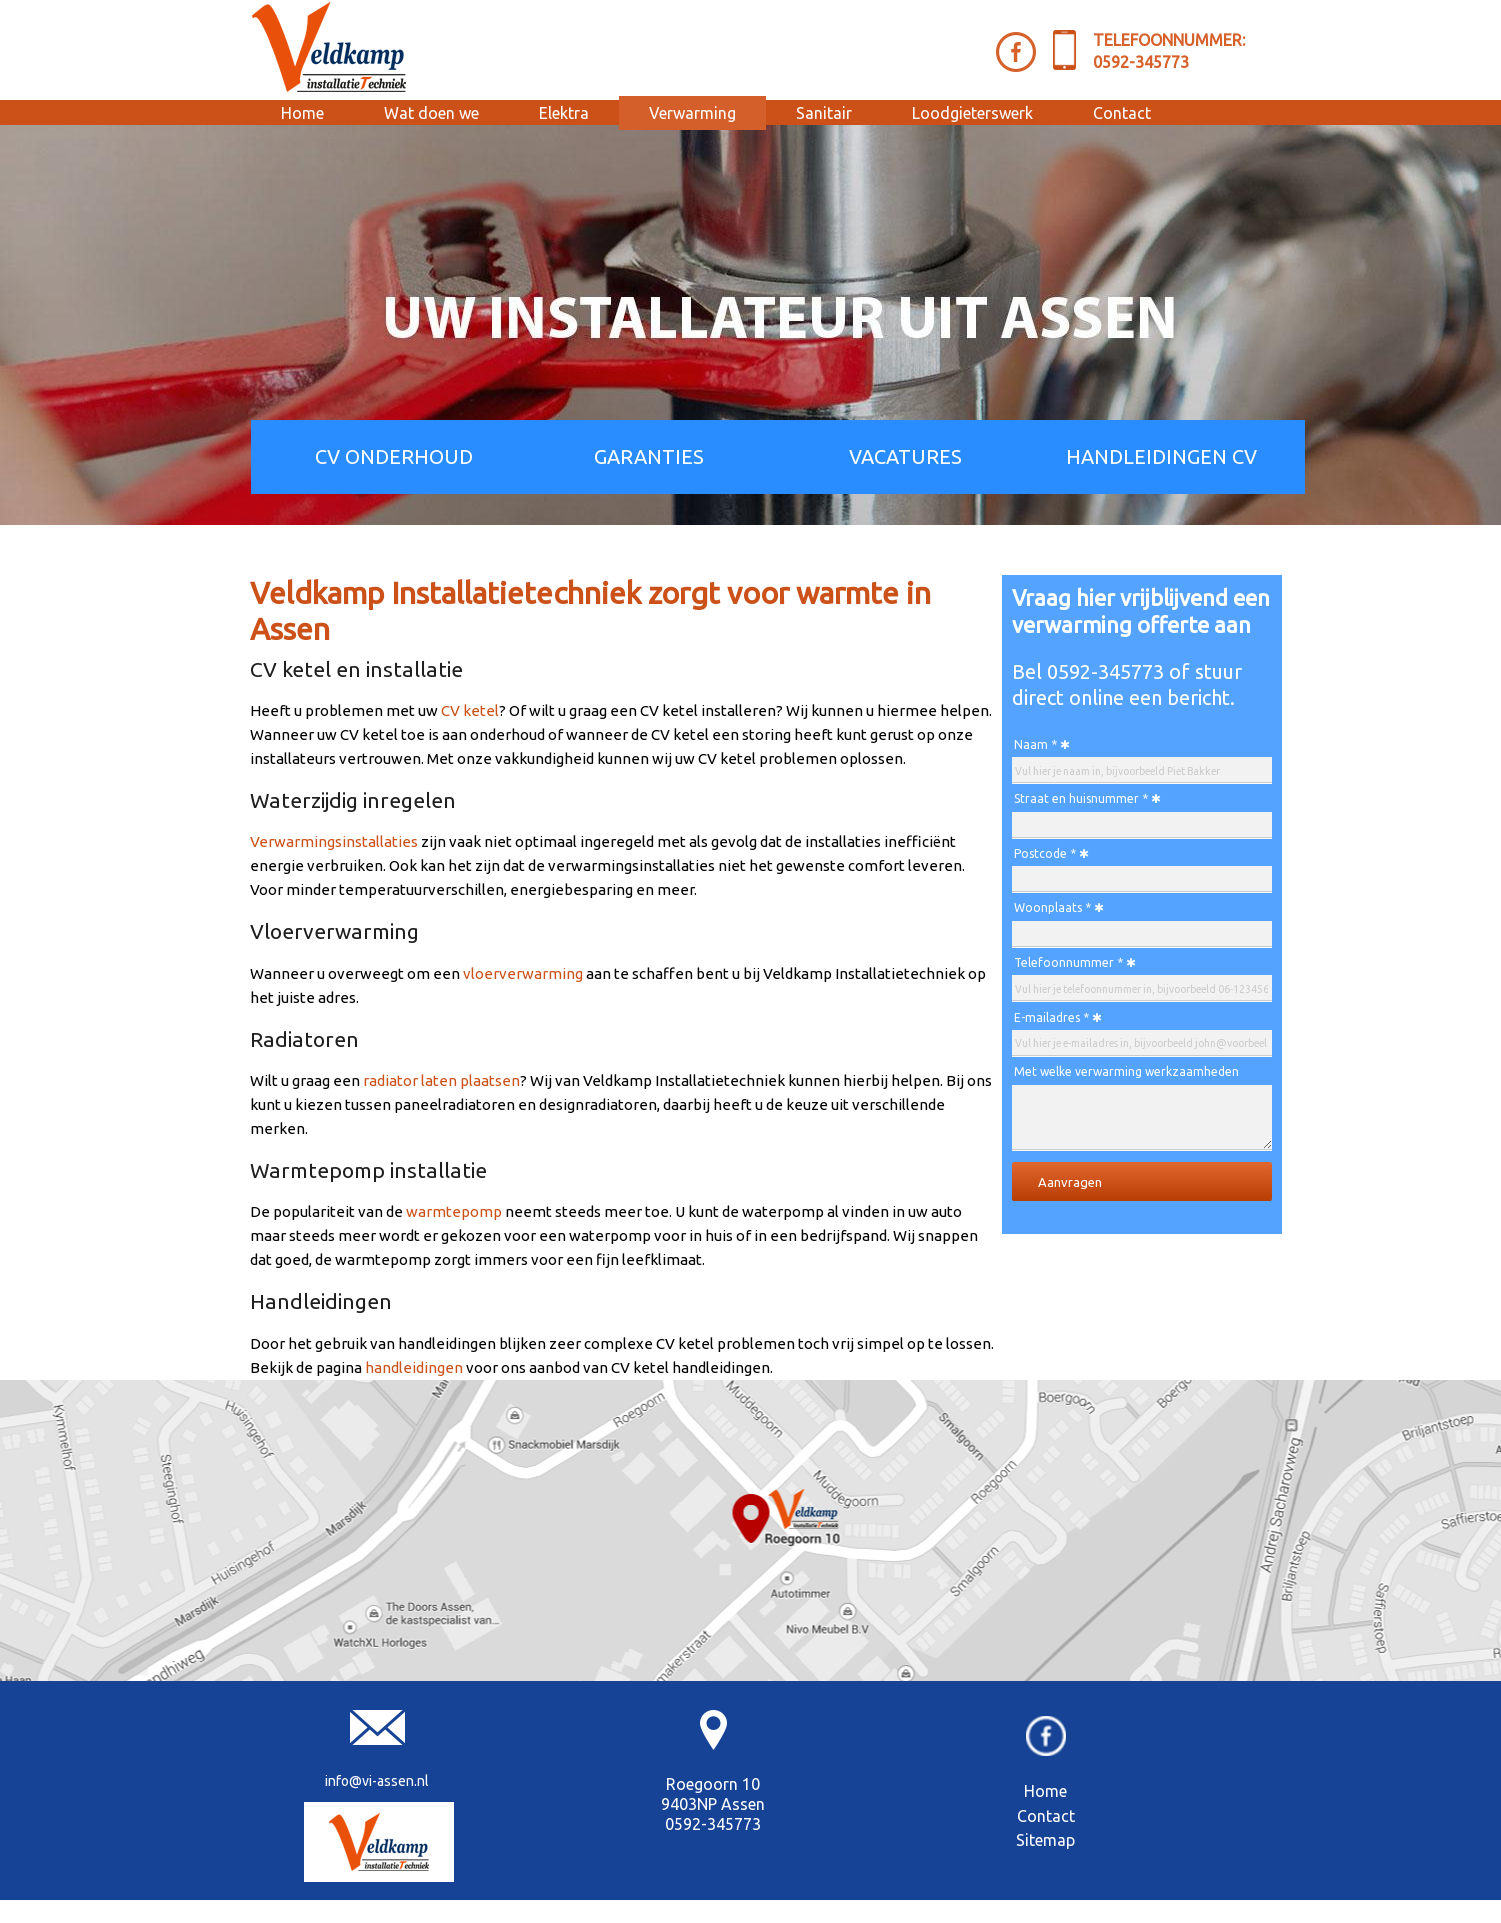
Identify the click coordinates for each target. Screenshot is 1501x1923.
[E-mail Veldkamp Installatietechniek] (377, 1740)
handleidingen (414, 1367)
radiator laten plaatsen (441, 1080)
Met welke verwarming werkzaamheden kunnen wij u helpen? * (1126, 1074)
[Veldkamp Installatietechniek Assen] (330, 47)
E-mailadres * (1051, 1017)
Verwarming (692, 113)
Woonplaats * (1052, 907)
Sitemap (1045, 1840)
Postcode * (1045, 853)
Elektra (564, 113)
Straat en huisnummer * (1081, 798)
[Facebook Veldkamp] (1016, 52)
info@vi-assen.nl (377, 1781)
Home (302, 113)
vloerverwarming (523, 973)
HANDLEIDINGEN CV (1161, 456)
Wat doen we (431, 113)
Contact (1122, 113)
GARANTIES (649, 456)
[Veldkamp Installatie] (379, 1842)
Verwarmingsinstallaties (334, 841)
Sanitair (824, 113)
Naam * (1035, 744)
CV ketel (470, 710)
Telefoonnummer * (1068, 962)
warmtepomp (454, 1211)
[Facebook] (1046, 1750)
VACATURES (905, 456)
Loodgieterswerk (972, 113)
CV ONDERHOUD (394, 456)
